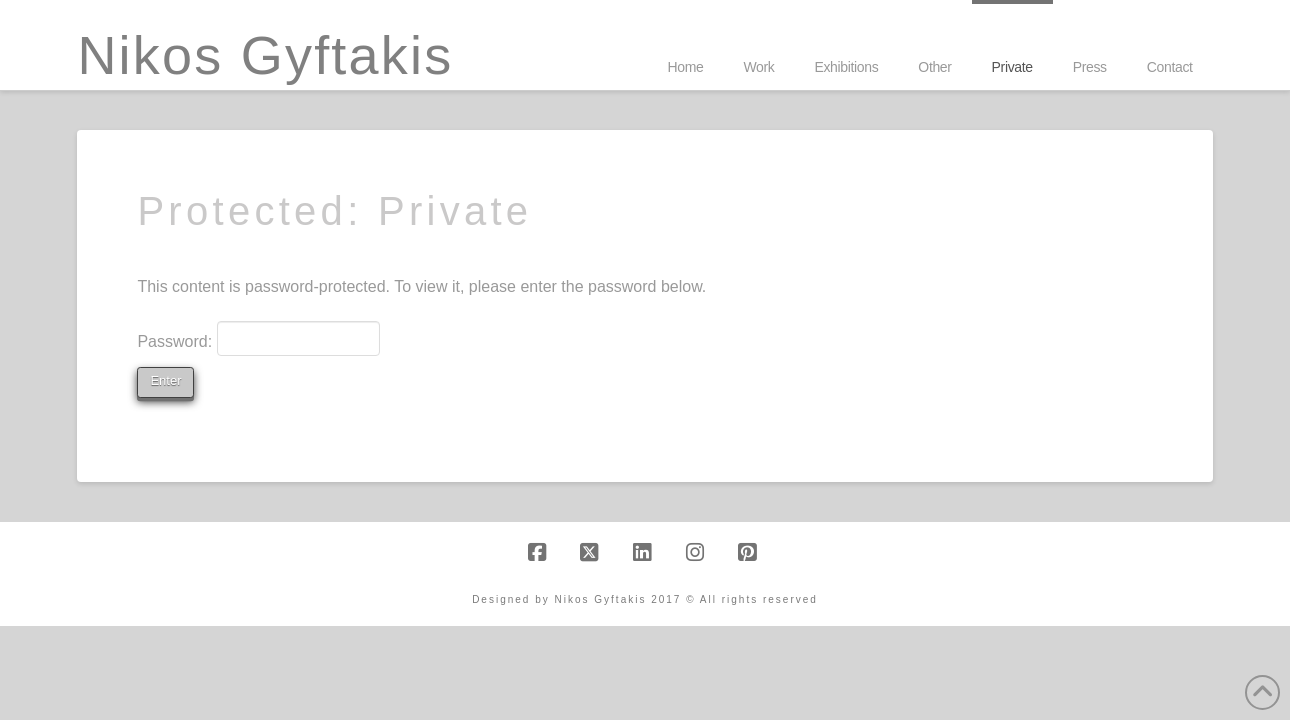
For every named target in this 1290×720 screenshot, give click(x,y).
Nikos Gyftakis (265, 55)
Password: (258, 338)
